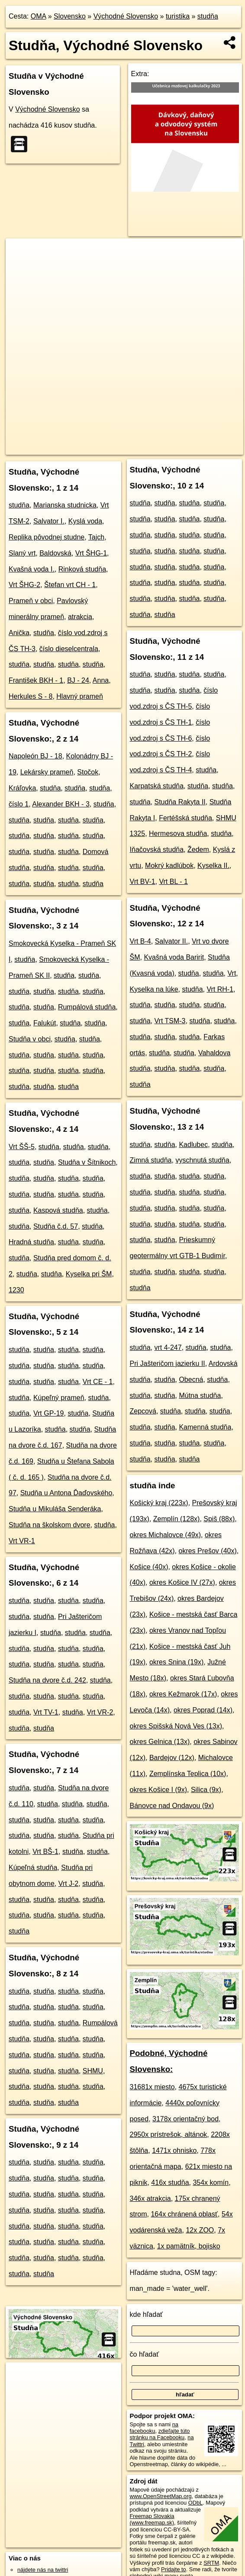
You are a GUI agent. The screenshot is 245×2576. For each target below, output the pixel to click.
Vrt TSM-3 (169, 1021)
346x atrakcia (150, 2198)
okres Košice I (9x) (158, 1789)
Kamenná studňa (205, 1427)
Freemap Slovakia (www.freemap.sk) (152, 2519)
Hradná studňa (31, 1242)
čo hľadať (144, 2354)
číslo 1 (19, 804)
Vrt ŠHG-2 (24, 584)
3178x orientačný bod (185, 2119)
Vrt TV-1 (45, 1712)
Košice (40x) (149, 1567)
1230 (16, 1290)
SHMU (93, 2071)
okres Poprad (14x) (203, 1710)
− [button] (20, 266)
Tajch (96, 537)
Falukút (44, 1023)
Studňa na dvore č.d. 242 (47, 1680)
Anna (101, 680)
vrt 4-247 (167, 1347)
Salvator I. (48, 521)
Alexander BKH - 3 (61, 804)
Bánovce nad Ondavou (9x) (172, 1805)
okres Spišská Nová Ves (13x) (176, 1726)
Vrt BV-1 (142, 881)
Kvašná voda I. (32, 569)
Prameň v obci (31, 600)
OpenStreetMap (69, 440)
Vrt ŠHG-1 (91, 553)
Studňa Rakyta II (179, 802)
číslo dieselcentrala (68, 648)
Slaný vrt (22, 553)
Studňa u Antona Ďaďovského (66, 1493)
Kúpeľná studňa (33, 1867)
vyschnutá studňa (202, 1160)
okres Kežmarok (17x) (183, 1694)
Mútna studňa (200, 1395)
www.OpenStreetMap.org (161, 2496)
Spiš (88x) (219, 1518)
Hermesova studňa (178, 833)
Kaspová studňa (58, 1210)
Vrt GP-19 (48, 1413)
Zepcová (143, 1411)
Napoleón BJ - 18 (35, 756)
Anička (19, 632)
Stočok (87, 772)
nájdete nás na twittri (42, 2569)
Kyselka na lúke (154, 989)
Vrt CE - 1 (98, 1381)
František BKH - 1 (36, 680)
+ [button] (20, 253)
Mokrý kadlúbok (169, 865)
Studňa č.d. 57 (55, 1226)
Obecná (191, 1379)
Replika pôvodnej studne (46, 537)
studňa (207, 16)
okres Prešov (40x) (207, 1551)
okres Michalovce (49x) (165, 1535)
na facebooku (154, 2427)
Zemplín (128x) (176, 1518)
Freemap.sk (113, 440)
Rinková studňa (82, 569)
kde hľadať (146, 2314)
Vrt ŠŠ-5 (22, 1146)
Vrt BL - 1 (173, 881)
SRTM (211, 2563)
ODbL (195, 2502)
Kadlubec (193, 1144)
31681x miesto (152, 2087)
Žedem (198, 849)
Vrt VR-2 (100, 1712)
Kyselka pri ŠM (89, 1274)
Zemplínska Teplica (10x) (187, 1773)
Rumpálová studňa (87, 1007)
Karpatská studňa (157, 786)
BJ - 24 (78, 680)
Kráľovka (22, 788)
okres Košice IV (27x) (182, 1582)
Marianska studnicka (65, 505)
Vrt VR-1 (22, 1541)
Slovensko (70, 16)
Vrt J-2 (68, 1883)
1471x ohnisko (174, 2150)
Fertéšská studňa (185, 818)
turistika (178, 16)
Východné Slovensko (125, 16)
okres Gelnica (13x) (160, 1741)
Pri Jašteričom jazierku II (167, 1363)
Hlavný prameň (79, 696)
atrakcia (80, 616)
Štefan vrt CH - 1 (70, 584)
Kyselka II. (213, 865)
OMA (38, 16)
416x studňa (170, 2182)
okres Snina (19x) (176, 1662)
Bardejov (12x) (171, 1757)
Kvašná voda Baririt (174, 957)
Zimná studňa (151, 1160)
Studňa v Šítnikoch (87, 1162)
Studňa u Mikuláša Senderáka (55, 1509)
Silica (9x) (206, 1789)
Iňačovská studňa (157, 849)
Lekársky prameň (47, 772)
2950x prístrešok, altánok (168, 2134)
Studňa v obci (30, 1039)
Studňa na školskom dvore (49, 1525)
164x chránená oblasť (184, 2214)
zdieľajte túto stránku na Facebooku (160, 2434)
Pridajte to (173, 2569)
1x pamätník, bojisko (188, 2246)
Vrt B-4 (140, 941)
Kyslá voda (85, 521)
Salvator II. (171, 941)
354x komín (211, 2182)
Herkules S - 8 (30, 696)
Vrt (231, 973)
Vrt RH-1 (219, 989)
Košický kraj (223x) (159, 1502)
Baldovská (55, 553)
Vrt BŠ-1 (45, 1851)
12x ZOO (200, 2230)
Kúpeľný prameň (58, 1397)
